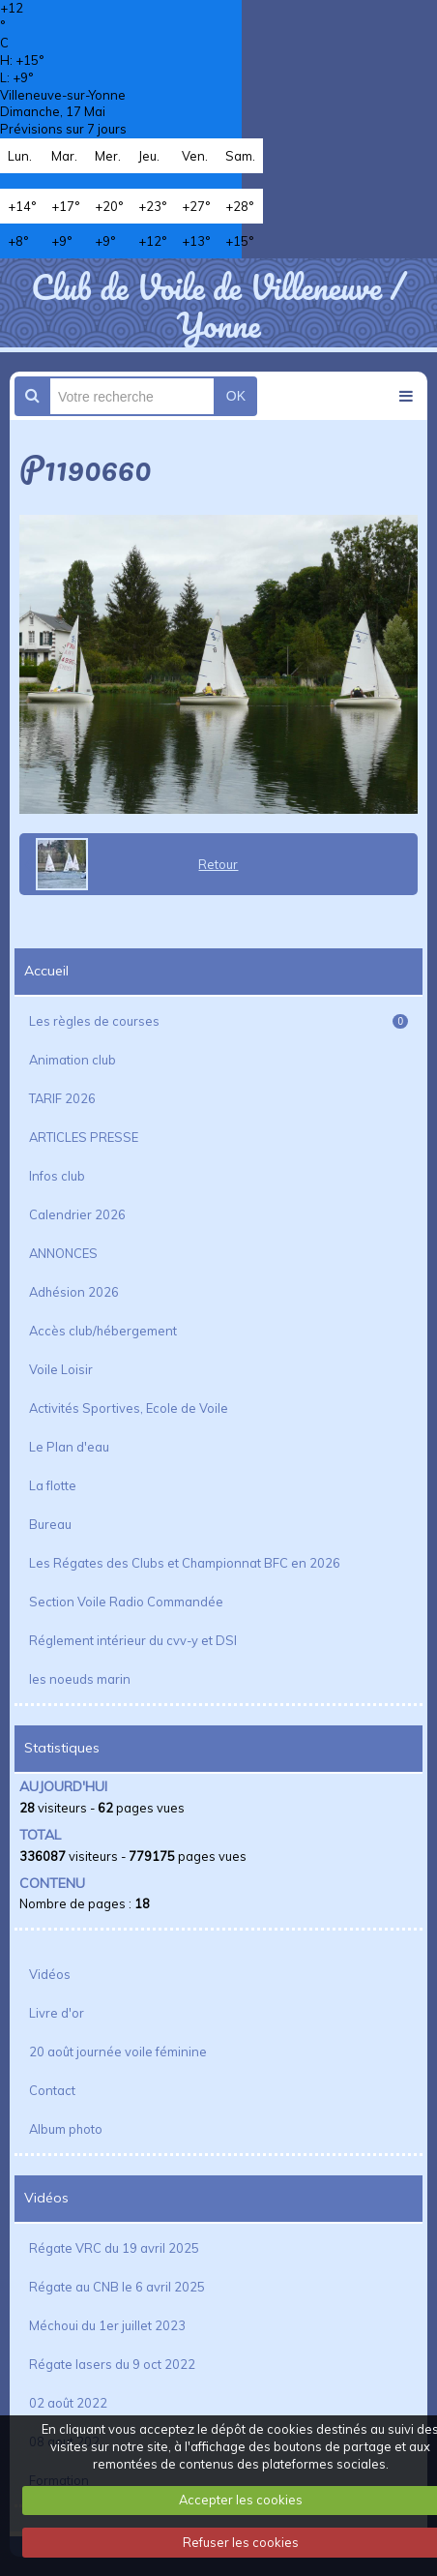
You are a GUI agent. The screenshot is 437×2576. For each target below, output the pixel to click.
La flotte (52, 1485)
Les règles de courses (218, 1021)
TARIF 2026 (62, 1098)
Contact (52, 2090)
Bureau (50, 1524)
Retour (218, 864)
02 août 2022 (68, 2403)
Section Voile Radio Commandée (126, 1601)
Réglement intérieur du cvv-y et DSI (133, 1640)
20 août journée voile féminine (118, 2051)
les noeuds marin (80, 1679)
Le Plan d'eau (69, 1446)
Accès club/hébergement (103, 1330)
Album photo (65, 2129)
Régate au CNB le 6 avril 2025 (117, 2286)
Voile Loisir (61, 1369)
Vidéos (50, 1974)
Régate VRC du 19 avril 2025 (114, 2248)
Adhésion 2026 (74, 1292)
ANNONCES (63, 1253)
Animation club (72, 1059)
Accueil (46, 970)
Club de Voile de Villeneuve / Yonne (218, 304)
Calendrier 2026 (77, 1214)
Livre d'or (56, 2013)
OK (236, 396)
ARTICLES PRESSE (83, 1137)
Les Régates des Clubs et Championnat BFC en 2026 (184, 1563)
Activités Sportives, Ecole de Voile (128, 1408)
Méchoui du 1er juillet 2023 (107, 2325)
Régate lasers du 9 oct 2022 (112, 2364)
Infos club (57, 1175)
